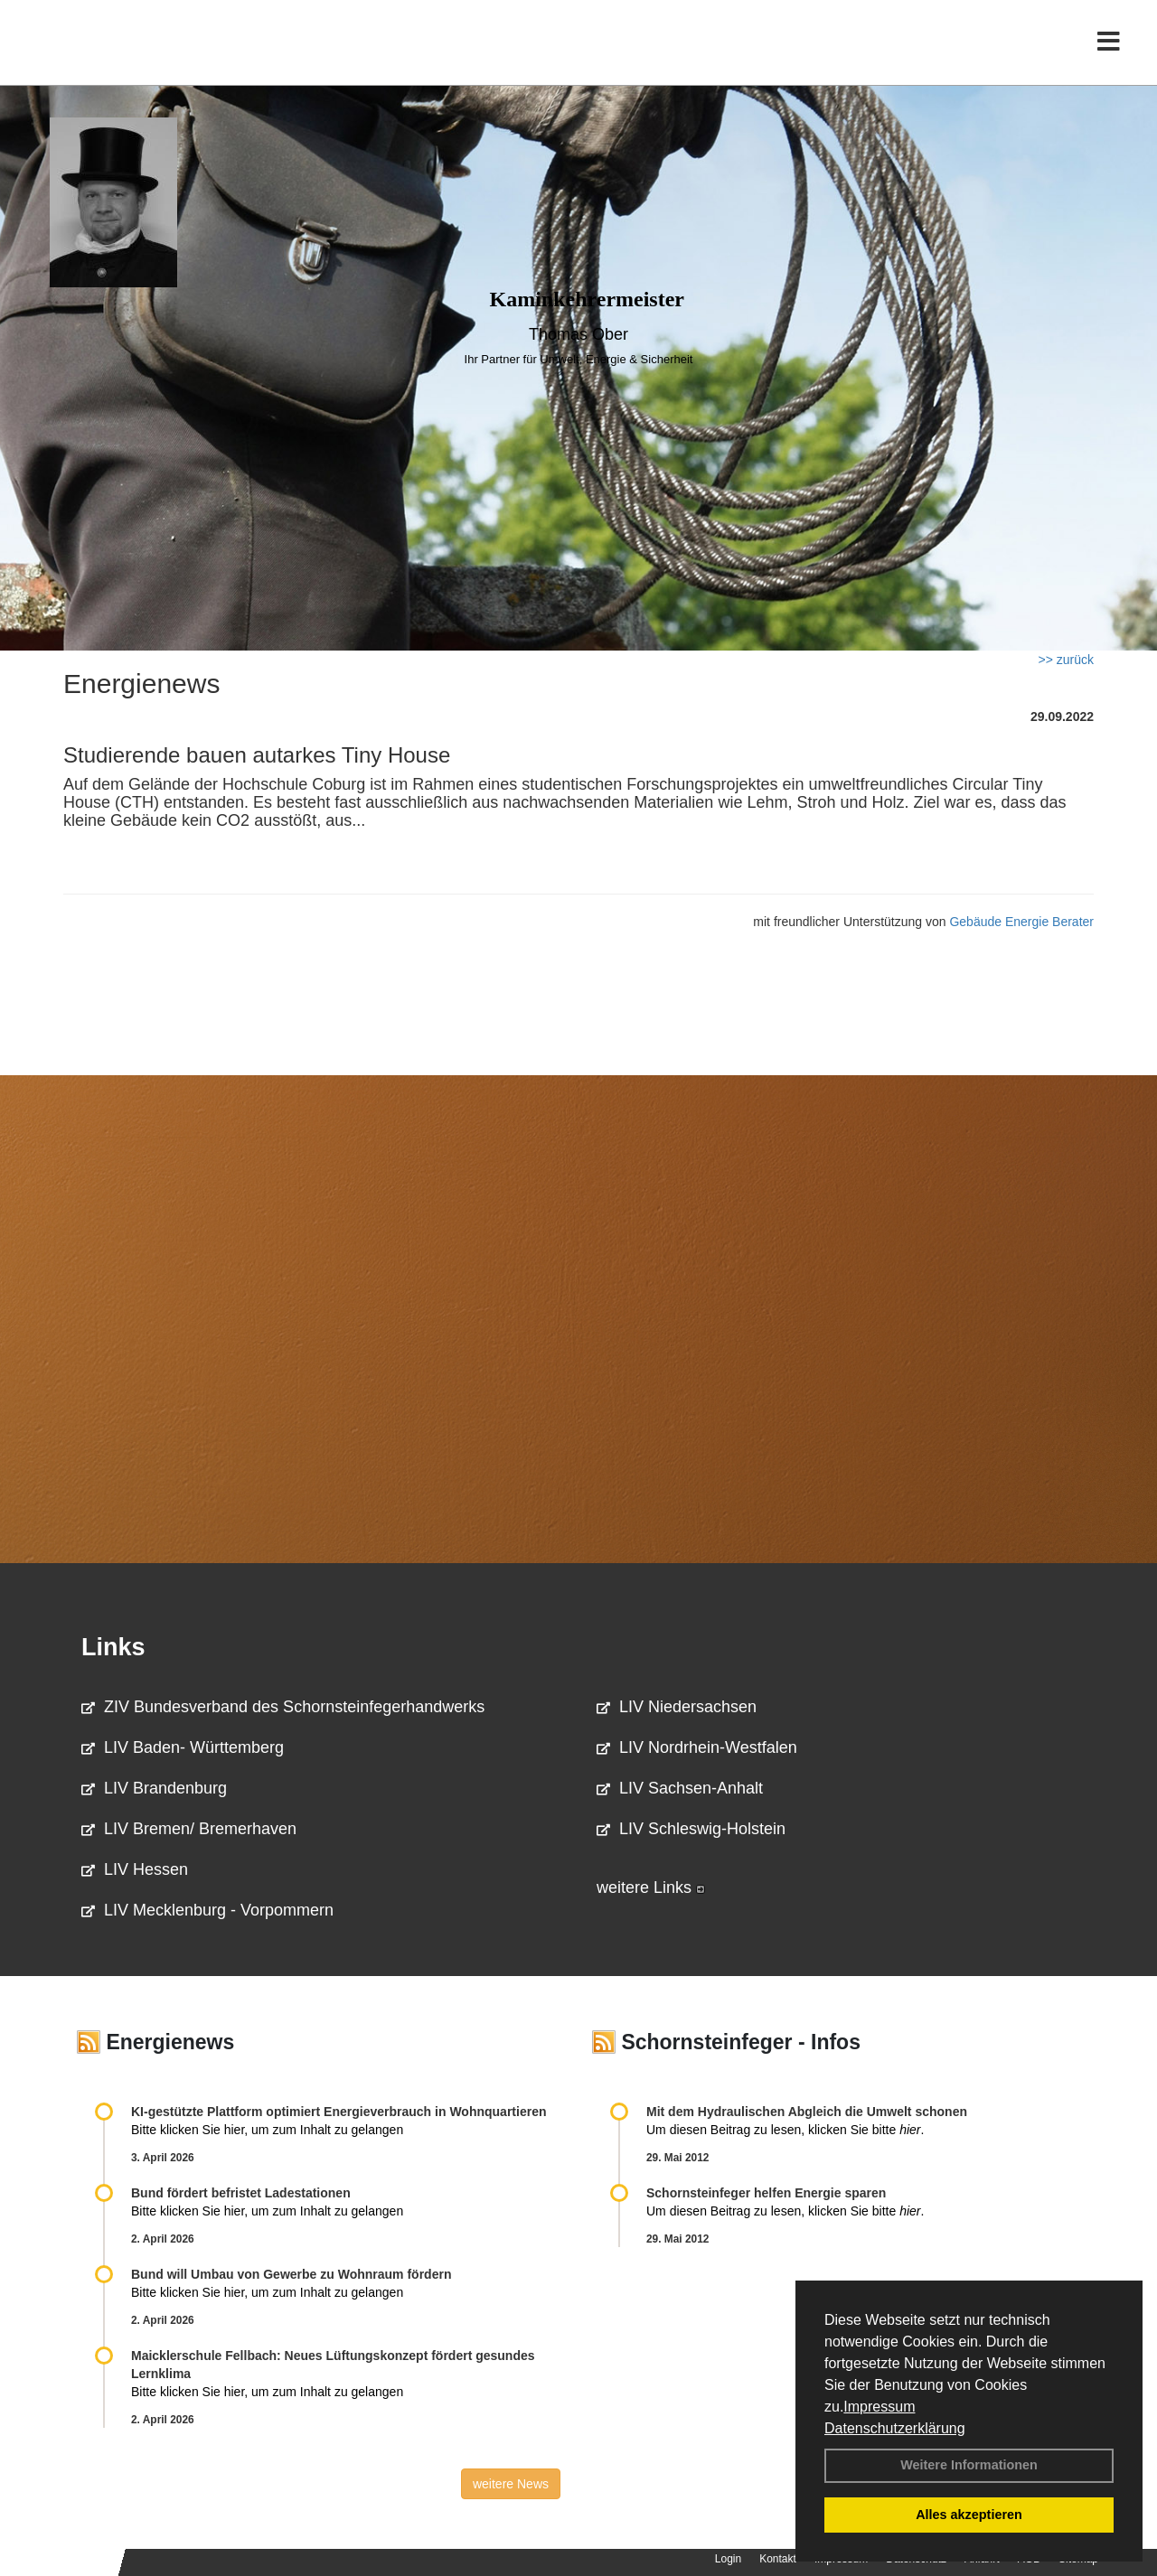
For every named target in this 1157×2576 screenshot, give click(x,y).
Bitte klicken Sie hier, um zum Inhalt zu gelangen (267, 2129)
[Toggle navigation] (1108, 52)
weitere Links (651, 1887)
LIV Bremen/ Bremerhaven (188, 1829)
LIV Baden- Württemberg (182, 1747)
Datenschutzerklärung (894, 2428)
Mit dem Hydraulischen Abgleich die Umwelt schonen (806, 2111)
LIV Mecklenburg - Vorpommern (207, 1910)
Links (113, 1647)
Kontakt (777, 2559)
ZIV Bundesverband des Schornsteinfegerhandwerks (282, 1707)
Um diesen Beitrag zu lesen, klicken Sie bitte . (785, 2129)
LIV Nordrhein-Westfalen (697, 1747)
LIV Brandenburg (154, 1788)
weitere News (511, 2484)
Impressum (879, 2406)
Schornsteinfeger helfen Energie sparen (766, 2193)
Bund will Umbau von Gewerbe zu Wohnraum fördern (291, 2274)
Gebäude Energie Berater (1021, 921)
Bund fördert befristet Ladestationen (241, 2193)
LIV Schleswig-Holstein (691, 1829)
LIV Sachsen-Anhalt (680, 1788)
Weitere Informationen (969, 2465)
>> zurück (1066, 659)
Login (728, 2559)
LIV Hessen (134, 1869)
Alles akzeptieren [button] (969, 2514)
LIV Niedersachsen (677, 1707)
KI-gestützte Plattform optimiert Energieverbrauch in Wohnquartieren (338, 2111)
